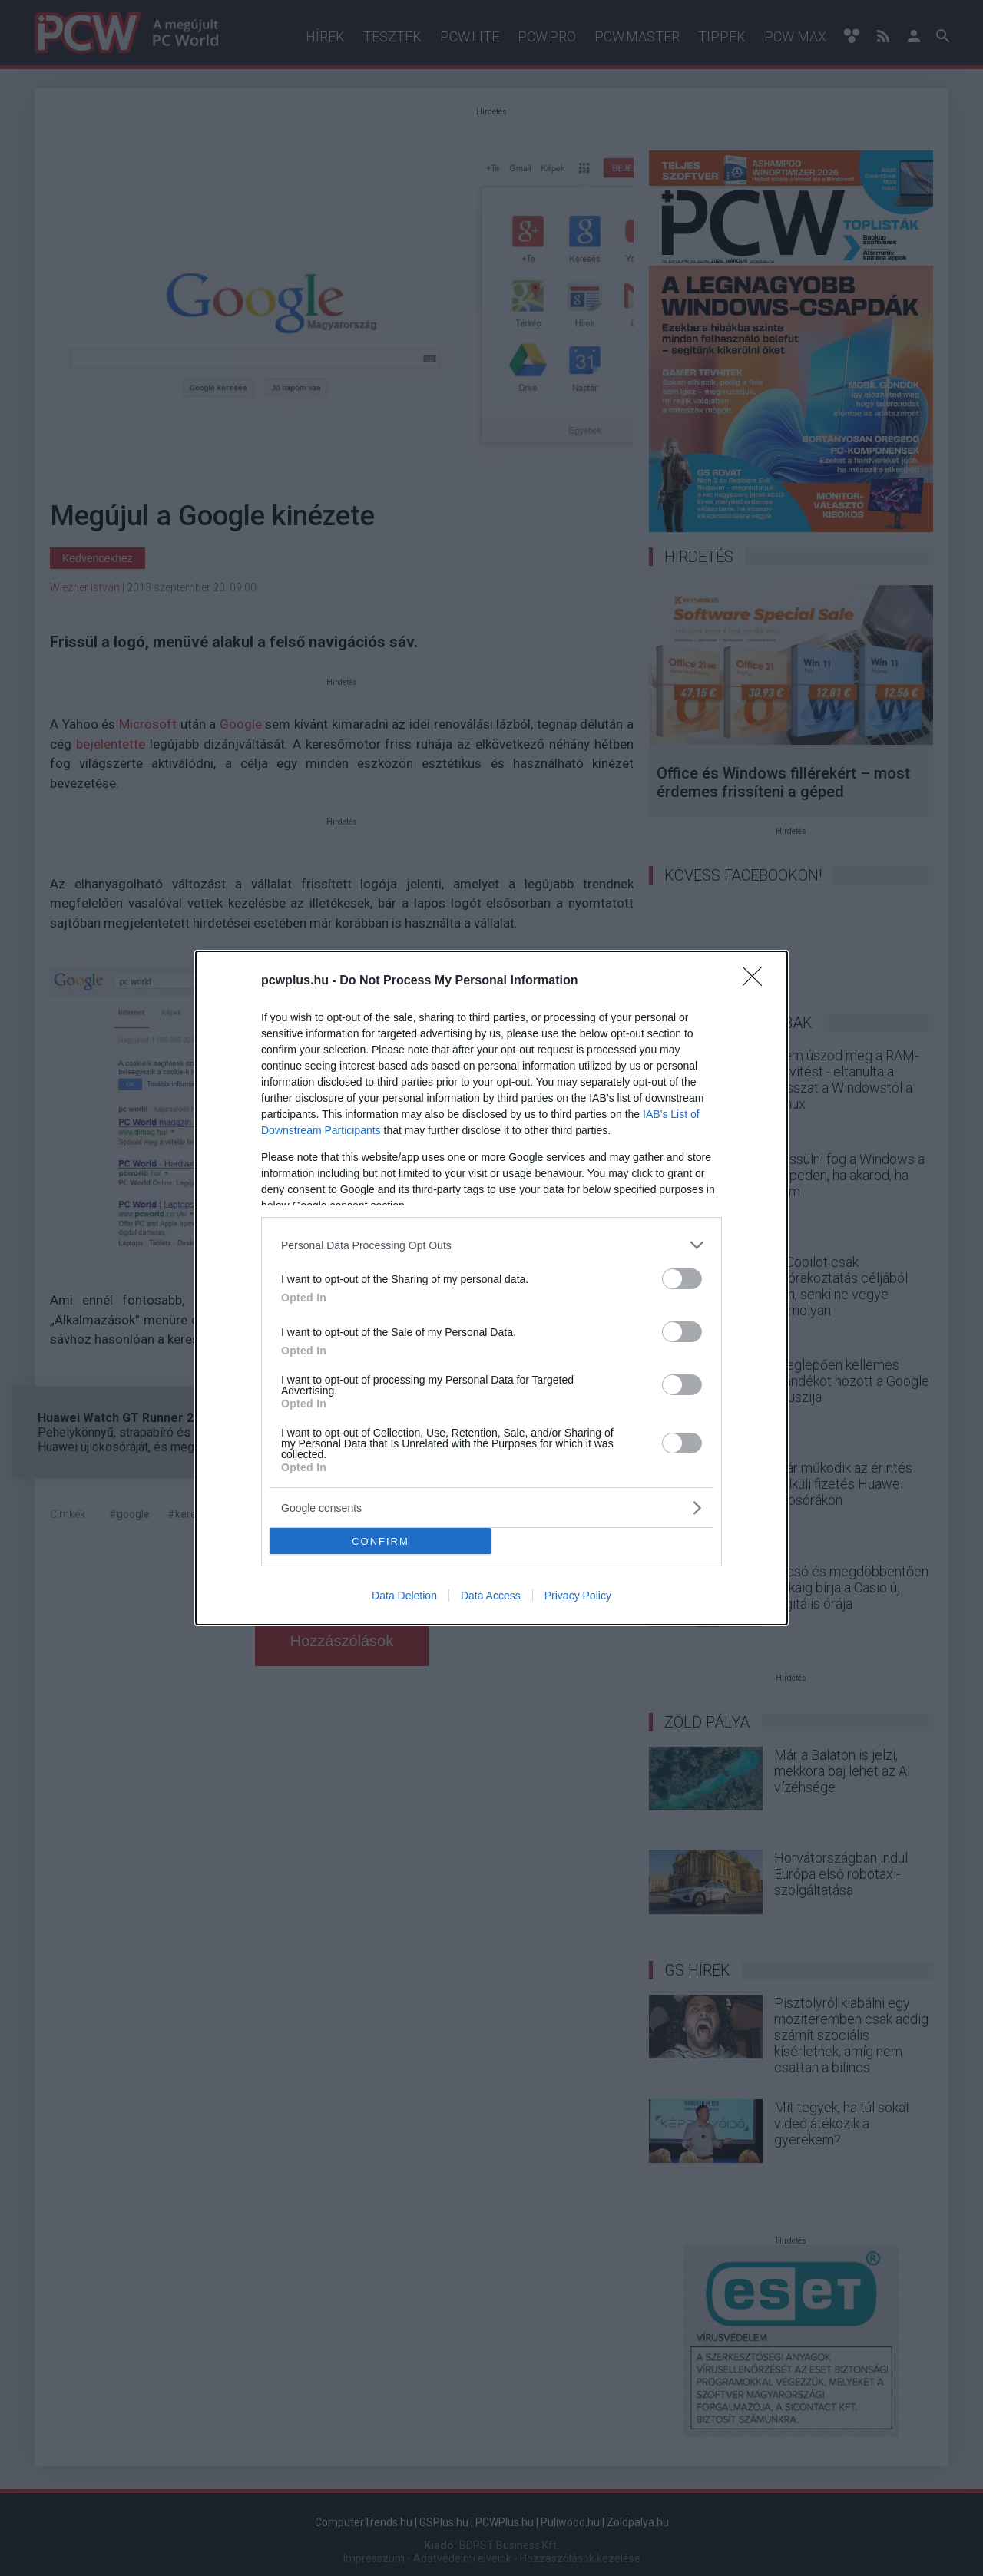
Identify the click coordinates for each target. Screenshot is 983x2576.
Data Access (491, 1595)
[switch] (682, 1278)
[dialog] (491, 1288)
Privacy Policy (577, 1595)
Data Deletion (404, 1595)
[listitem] (491, 1245)
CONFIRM (380, 1541)
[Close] (757, 981)
